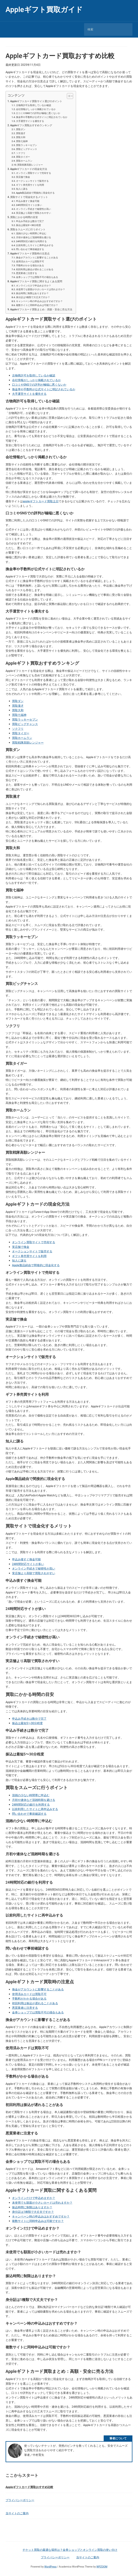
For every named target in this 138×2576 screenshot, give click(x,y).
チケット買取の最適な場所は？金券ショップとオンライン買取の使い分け (69, 2550)
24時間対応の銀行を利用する (31, 241)
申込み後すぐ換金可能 (27, 201)
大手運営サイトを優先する (30, 121)
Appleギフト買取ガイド (44, 9)
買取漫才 (20, 133)
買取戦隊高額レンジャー (30, 164)
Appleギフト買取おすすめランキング (31, 125)
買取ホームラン (24, 160)
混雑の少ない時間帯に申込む (31, 233)
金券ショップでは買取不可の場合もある (37, 277)
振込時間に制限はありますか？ (32, 293)
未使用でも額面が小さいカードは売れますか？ (40, 289)
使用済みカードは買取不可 (30, 261)
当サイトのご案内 (17, 2513)
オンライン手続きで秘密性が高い (33, 209)
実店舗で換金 (23, 177)
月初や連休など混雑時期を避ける (33, 237)
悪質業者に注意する (26, 273)
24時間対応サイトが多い (29, 205)
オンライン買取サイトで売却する (33, 173)
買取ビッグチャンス (26, 149)
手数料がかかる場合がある (30, 265)
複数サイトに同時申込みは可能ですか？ (37, 305)
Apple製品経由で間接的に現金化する (35, 192)
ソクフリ (20, 153)
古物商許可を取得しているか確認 (33, 105)
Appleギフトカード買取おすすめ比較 (29, 2487)
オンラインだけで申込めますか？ (33, 285)
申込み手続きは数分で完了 (30, 221)
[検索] (103, 29)
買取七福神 (22, 141)
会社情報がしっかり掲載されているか (36, 109)
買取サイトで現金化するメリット (29, 197)
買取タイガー (23, 157)
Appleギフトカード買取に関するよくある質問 (36, 281)
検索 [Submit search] (127, 30)
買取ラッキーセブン (26, 145)
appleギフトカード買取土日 (41, 501)
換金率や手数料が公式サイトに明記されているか (41, 117)
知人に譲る (22, 189)
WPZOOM (101, 2566)
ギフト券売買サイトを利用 (30, 185)
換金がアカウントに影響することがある (37, 257)
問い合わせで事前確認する (30, 249)
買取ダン (20, 129)
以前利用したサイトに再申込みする (34, 245)
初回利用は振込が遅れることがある (34, 269)
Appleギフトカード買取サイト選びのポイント (36, 101)
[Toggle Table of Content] (68, 96)
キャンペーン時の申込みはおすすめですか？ (39, 301)
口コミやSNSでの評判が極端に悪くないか (38, 113)
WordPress (50, 2566)
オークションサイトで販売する (32, 181)
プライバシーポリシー (20, 2500)
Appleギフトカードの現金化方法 (28, 169)
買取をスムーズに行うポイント (27, 229)
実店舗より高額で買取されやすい (33, 213)
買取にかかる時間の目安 (24, 217)
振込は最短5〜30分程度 (28, 225)
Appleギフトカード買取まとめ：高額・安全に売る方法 (41, 309)
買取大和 (20, 137)
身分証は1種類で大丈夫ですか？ (33, 297)
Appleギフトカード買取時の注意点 (30, 253)
